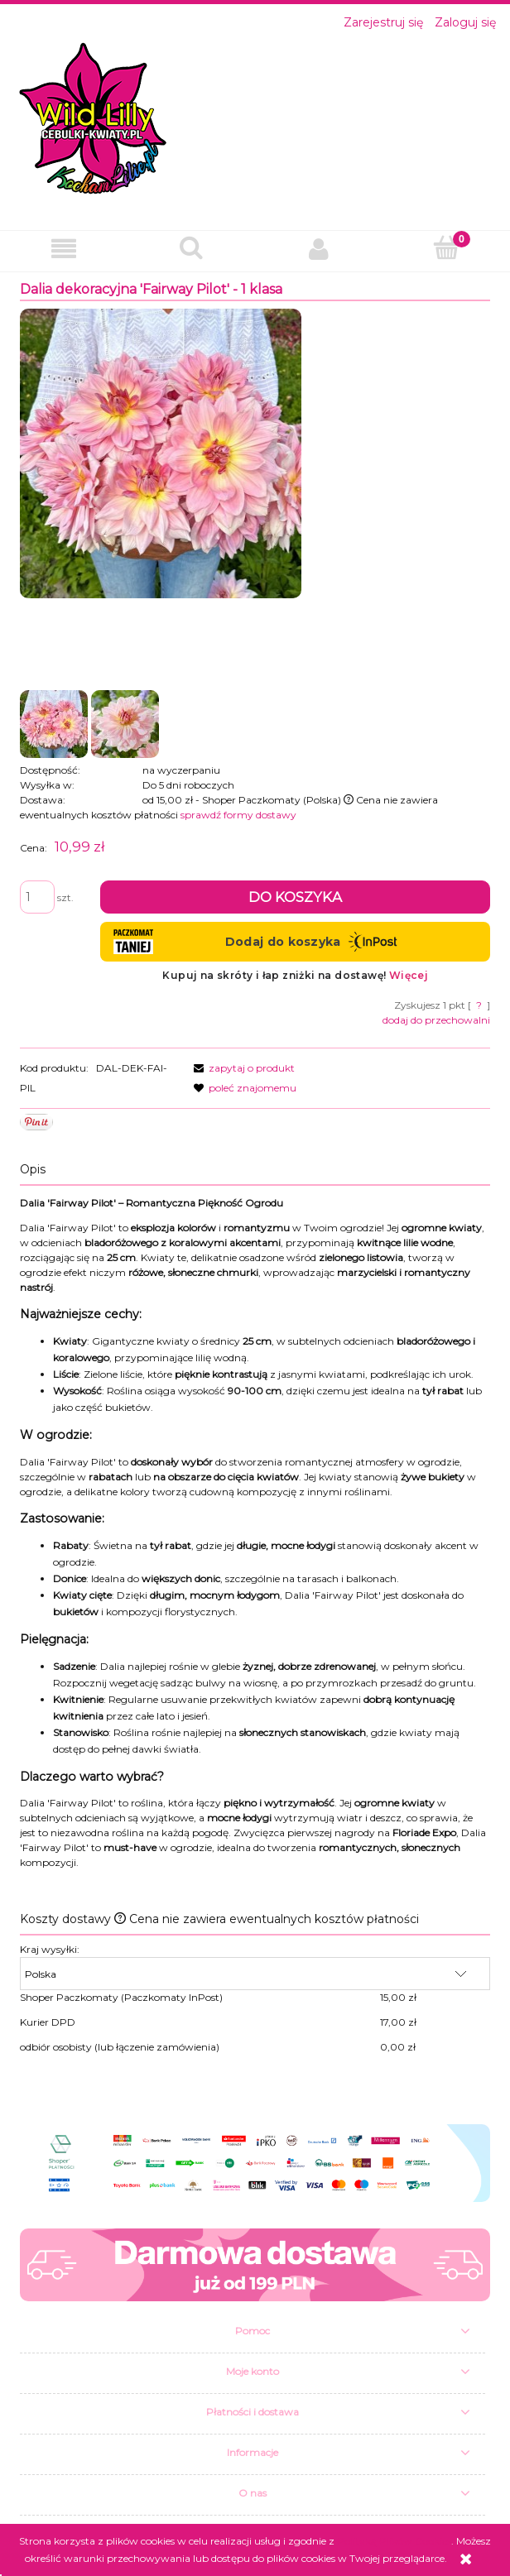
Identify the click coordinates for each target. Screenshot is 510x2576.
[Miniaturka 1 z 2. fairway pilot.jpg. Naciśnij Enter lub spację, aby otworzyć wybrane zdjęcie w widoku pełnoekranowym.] (54, 724)
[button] (64, 248)
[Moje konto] (319, 248)
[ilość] (37, 897)
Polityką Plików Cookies (394, 2541)
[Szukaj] (191, 248)
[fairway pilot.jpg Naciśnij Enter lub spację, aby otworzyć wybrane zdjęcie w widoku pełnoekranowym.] (160, 453)
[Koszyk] (446, 248)
